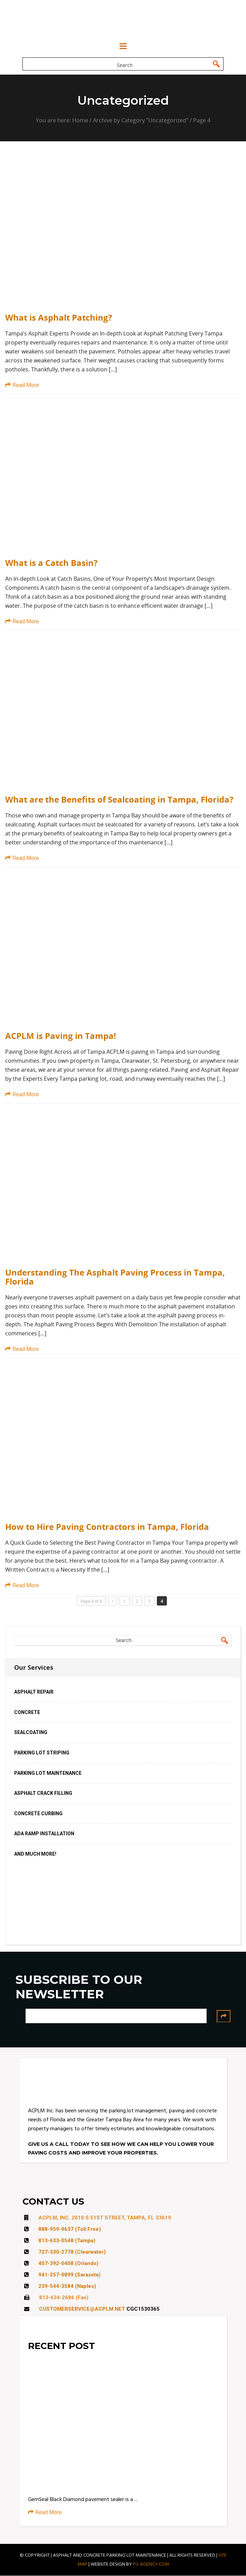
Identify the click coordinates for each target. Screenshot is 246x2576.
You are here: (54, 120)
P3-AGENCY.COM (151, 2564)
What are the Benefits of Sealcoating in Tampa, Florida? (119, 799)
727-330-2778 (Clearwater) (72, 2252)
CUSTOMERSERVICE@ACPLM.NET (82, 2309)
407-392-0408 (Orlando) (68, 2264)
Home (80, 120)
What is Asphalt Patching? (58, 317)
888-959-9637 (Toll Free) (69, 2229)
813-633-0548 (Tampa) (66, 2241)
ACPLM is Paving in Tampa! (60, 1036)
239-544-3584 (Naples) (67, 2286)
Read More (22, 385)
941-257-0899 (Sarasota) (69, 2275)
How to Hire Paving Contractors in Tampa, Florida (107, 1527)
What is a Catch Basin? (51, 563)
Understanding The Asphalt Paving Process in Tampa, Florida (115, 1277)
